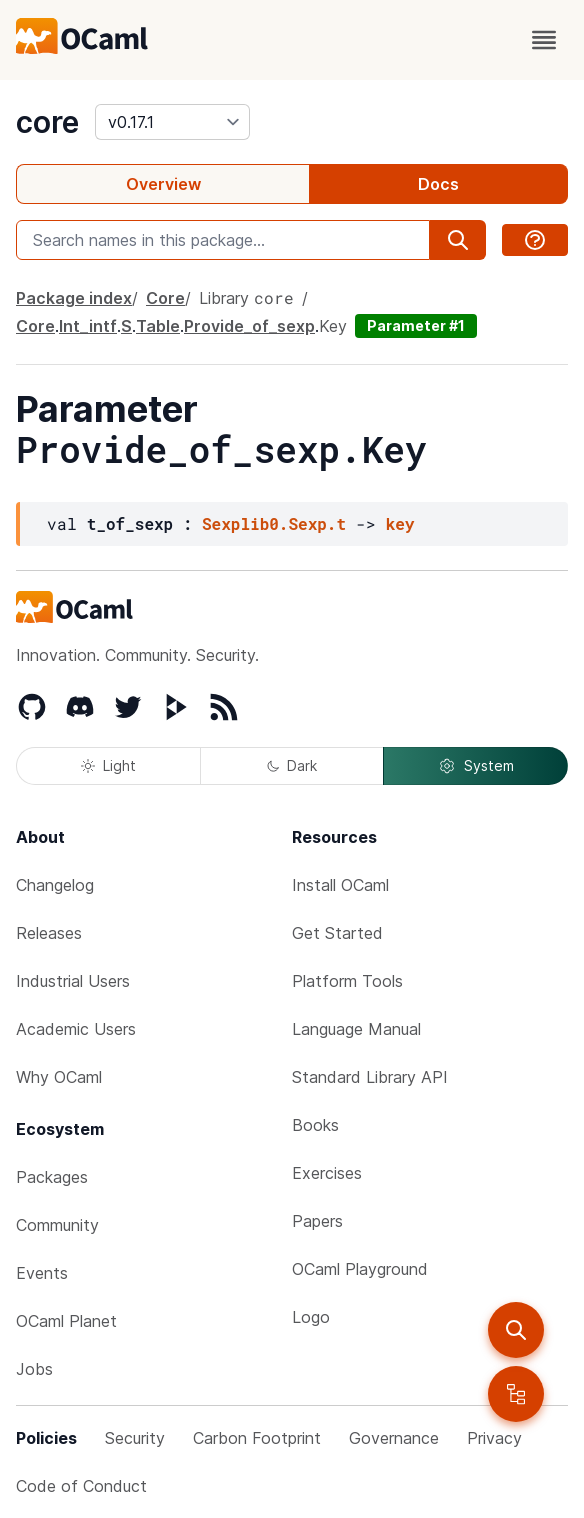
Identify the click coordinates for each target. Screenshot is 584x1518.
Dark (292, 765)
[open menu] (544, 40)
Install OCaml (340, 885)
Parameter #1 (416, 325)
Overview (163, 184)
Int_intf (88, 326)
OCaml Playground (360, 1269)
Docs (438, 184)
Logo (311, 1317)
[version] (172, 122)
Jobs (34, 1369)
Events (42, 1273)
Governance (394, 1438)
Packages (52, 1177)
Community (57, 1225)
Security (135, 1438)
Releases (49, 933)
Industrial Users (73, 981)
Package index (74, 298)
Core (165, 298)
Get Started (337, 933)
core (47, 122)
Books (315, 1125)
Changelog (55, 885)
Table (158, 326)
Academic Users (76, 1029)
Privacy (494, 1438)
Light (108, 765)
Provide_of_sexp (249, 326)
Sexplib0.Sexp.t (274, 523)
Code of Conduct (81, 1486)
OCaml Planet (66, 1321)
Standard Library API (370, 1077)
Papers (317, 1221)
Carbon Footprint (257, 1438)
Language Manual (356, 1029)
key (400, 523)
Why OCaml (59, 1077)
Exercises (327, 1173)
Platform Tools (347, 981)
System (476, 766)
